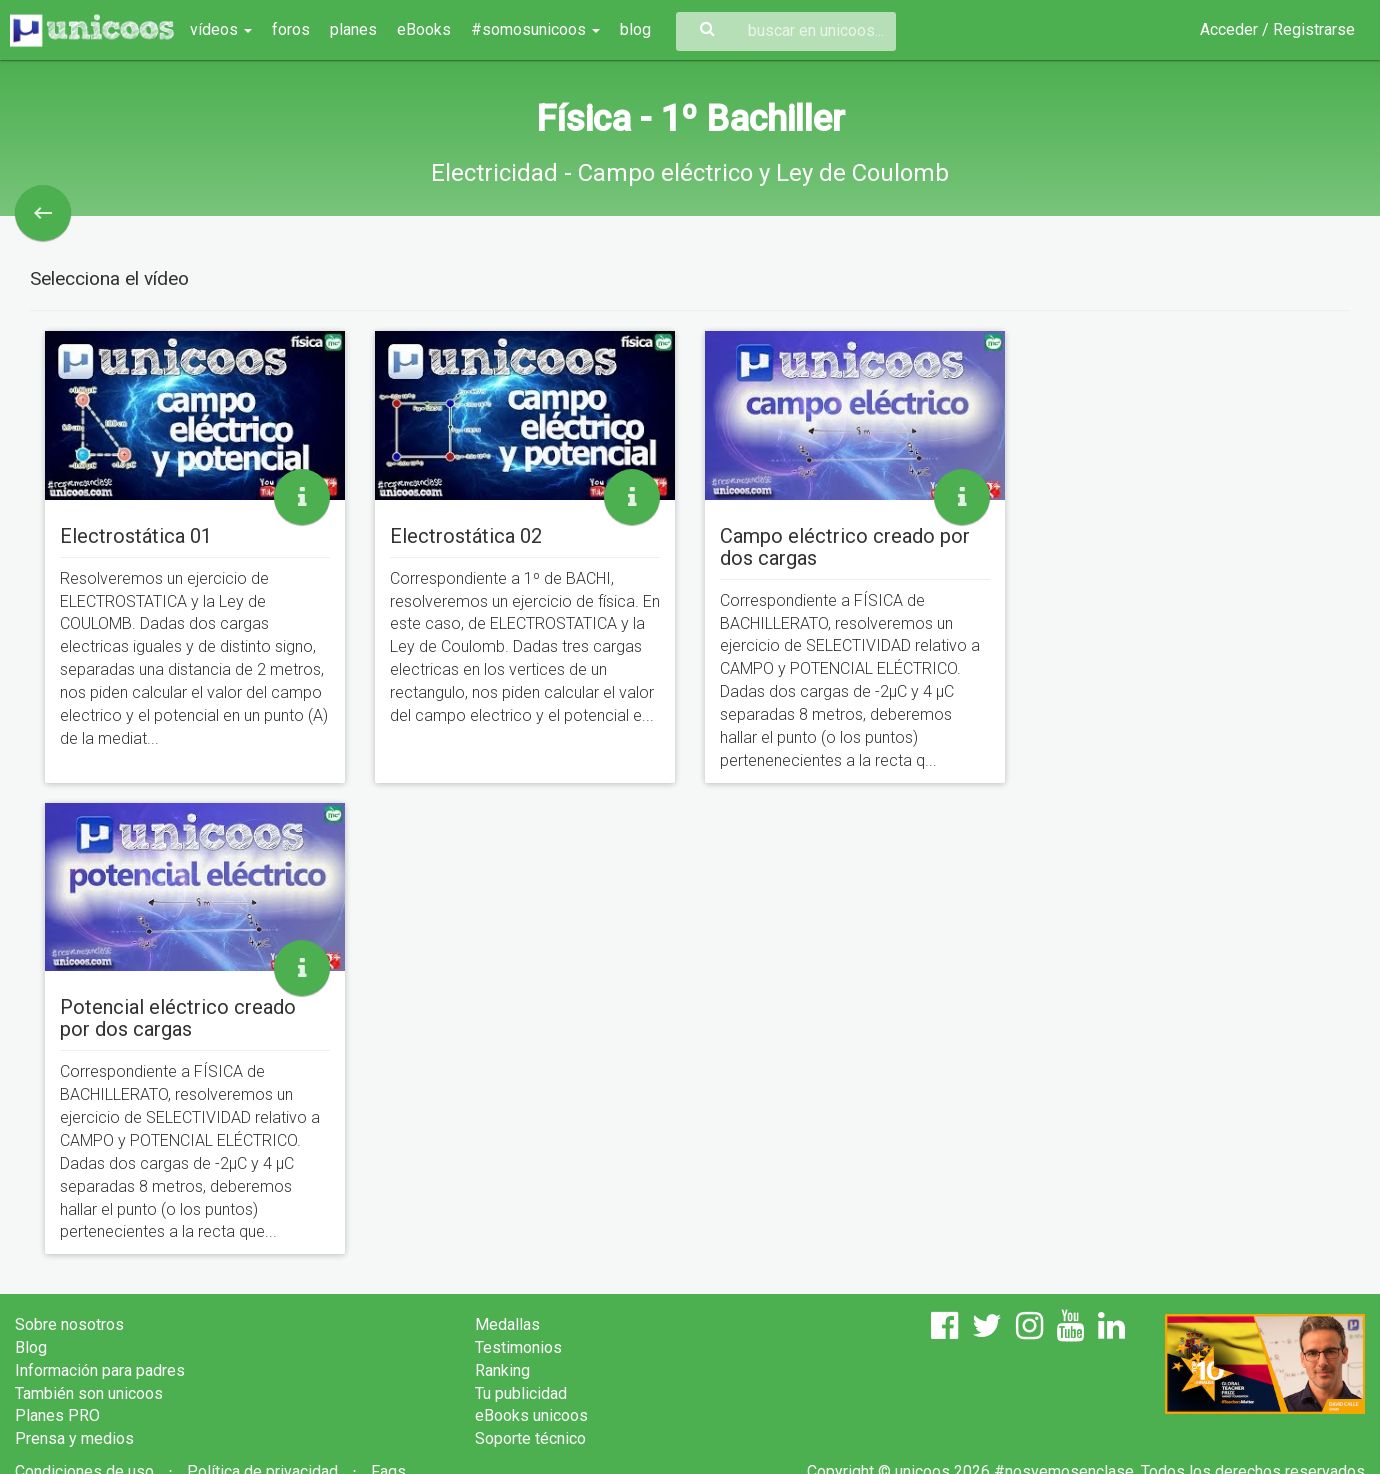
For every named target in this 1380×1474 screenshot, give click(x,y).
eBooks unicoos (531, 1415)
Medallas (507, 1324)
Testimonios (518, 1347)
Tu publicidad (521, 1393)
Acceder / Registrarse (1277, 29)
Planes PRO (57, 1415)
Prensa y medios (74, 1438)
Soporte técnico (530, 1438)
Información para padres (100, 1370)
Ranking (502, 1370)
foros (291, 29)
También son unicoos (89, 1393)
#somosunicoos (535, 29)
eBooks (424, 29)
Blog (31, 1347)
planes (353, 29)
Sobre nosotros (69, 1324)
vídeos (221, 29)
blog (635, 29)
